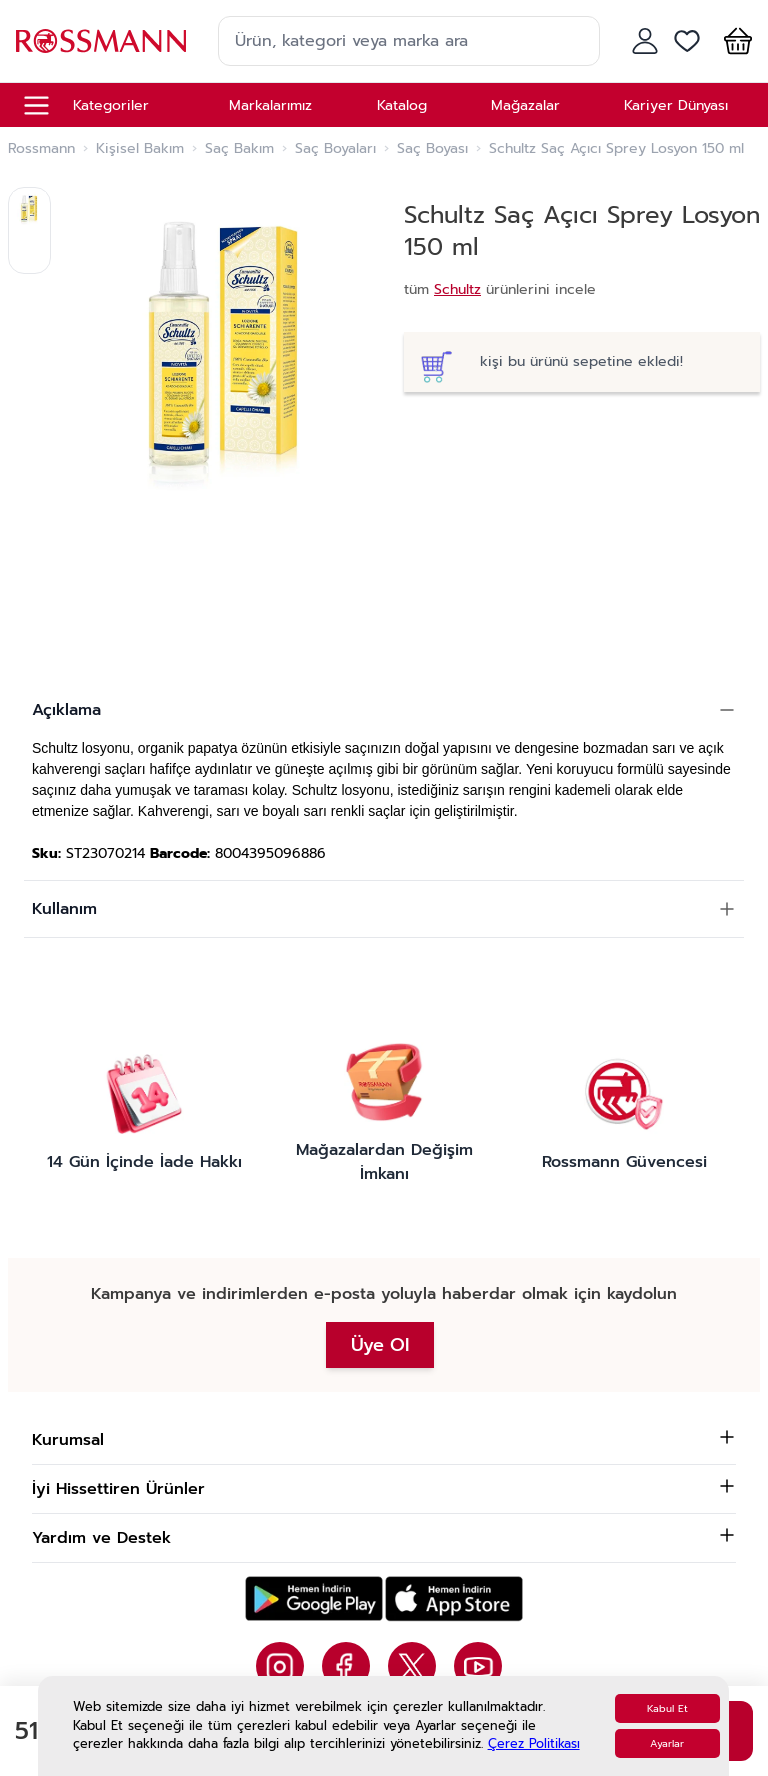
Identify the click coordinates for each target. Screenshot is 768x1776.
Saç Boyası (432, 149)
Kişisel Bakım (140, 149)
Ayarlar (667, 1743)
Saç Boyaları (335, 149)
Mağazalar (525, 105)
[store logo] (101, 40)
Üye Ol (380, 1345)
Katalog (402, 105)
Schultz (457, 289)
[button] (734, 41)
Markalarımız (270, 105)
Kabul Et (667, 1708)
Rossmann (41, 149)
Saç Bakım (239, 149)
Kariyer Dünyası (676, 105)
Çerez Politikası (534, 1743)
